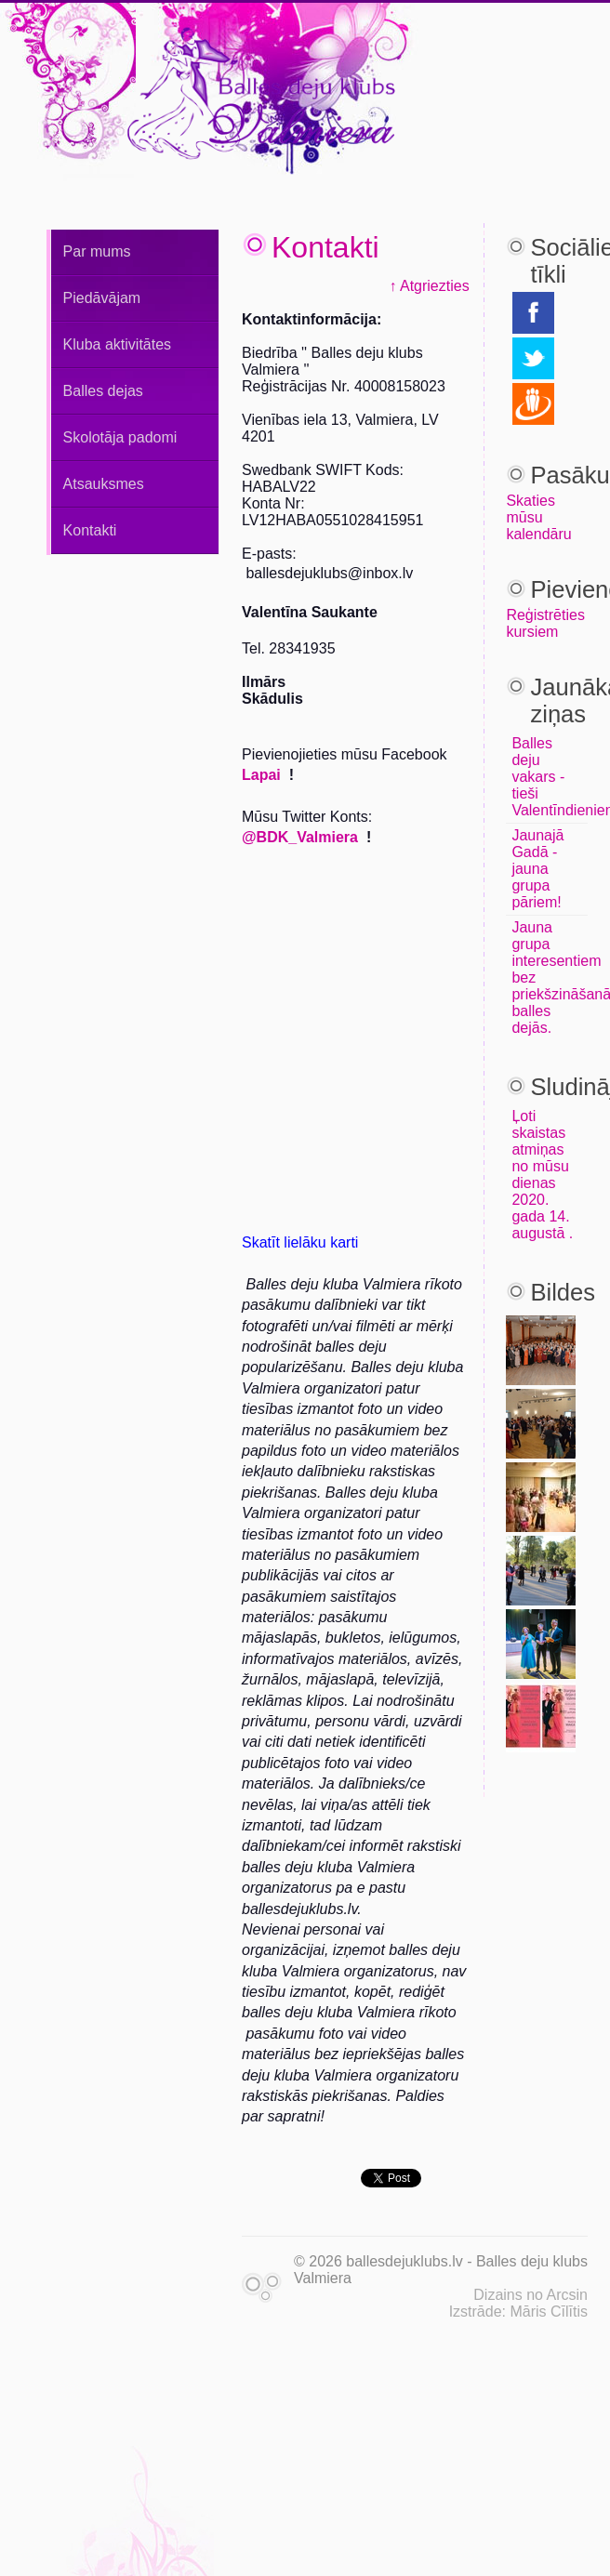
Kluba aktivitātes (117, 344)
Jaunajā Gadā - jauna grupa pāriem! (537, 868)
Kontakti (90, 530)
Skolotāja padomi (120, 437)
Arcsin (567, 2295)
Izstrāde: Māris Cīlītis (518, 2311)
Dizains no (508, 2295)
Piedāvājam (102, 298)
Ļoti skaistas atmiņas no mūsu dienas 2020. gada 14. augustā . (542, 1174)
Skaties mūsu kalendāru (538, 517)
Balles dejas (103, 391)
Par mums (97, 251)
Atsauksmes (103, 484)
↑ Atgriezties (429, 286)
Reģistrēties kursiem (545, 623)
